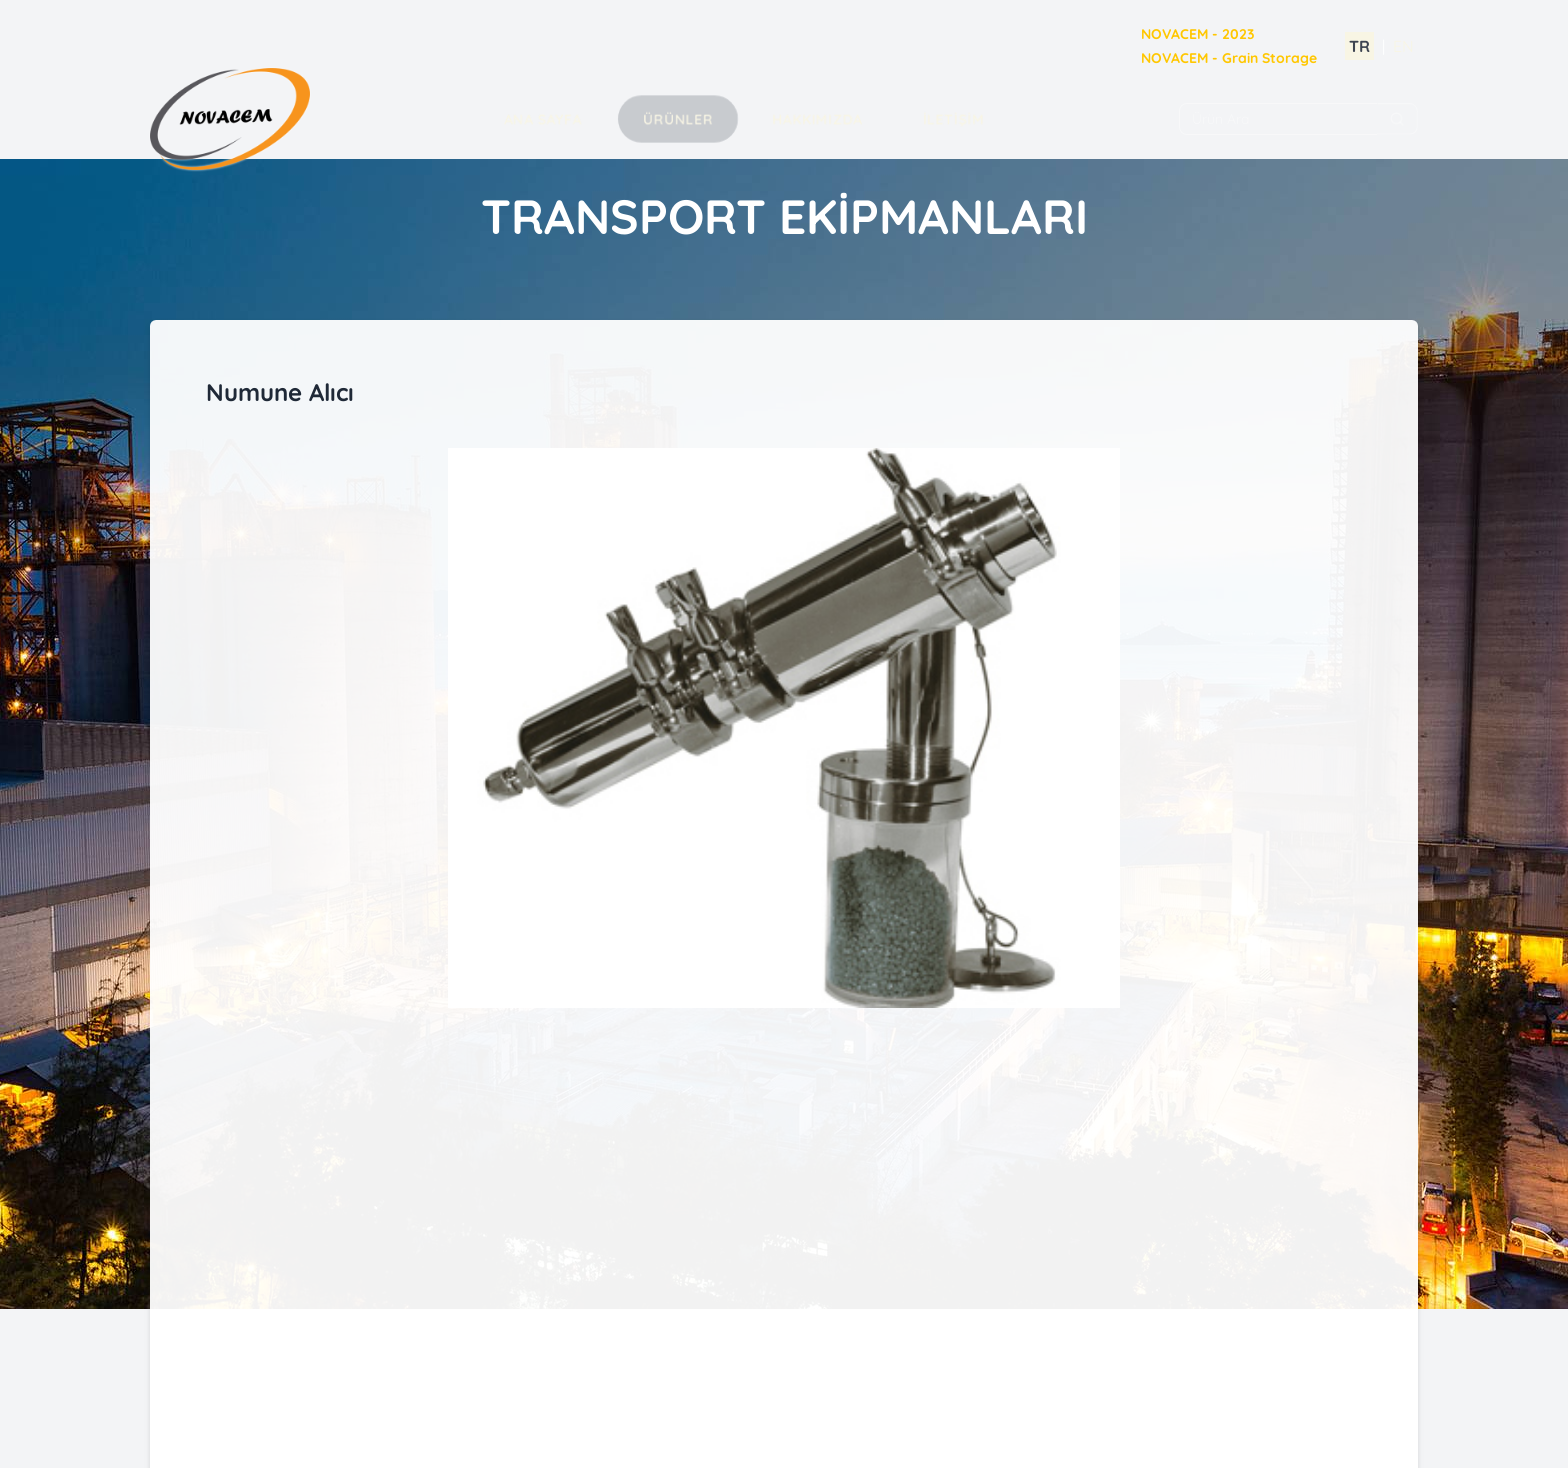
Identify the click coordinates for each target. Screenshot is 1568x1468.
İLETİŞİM (953, 119)
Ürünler (678, 119)
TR (1359, 46)
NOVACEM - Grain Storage (1229, 58)
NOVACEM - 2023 (1198, 34)
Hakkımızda (817, 119)
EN (1403, 46)
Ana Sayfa (543, 119)
